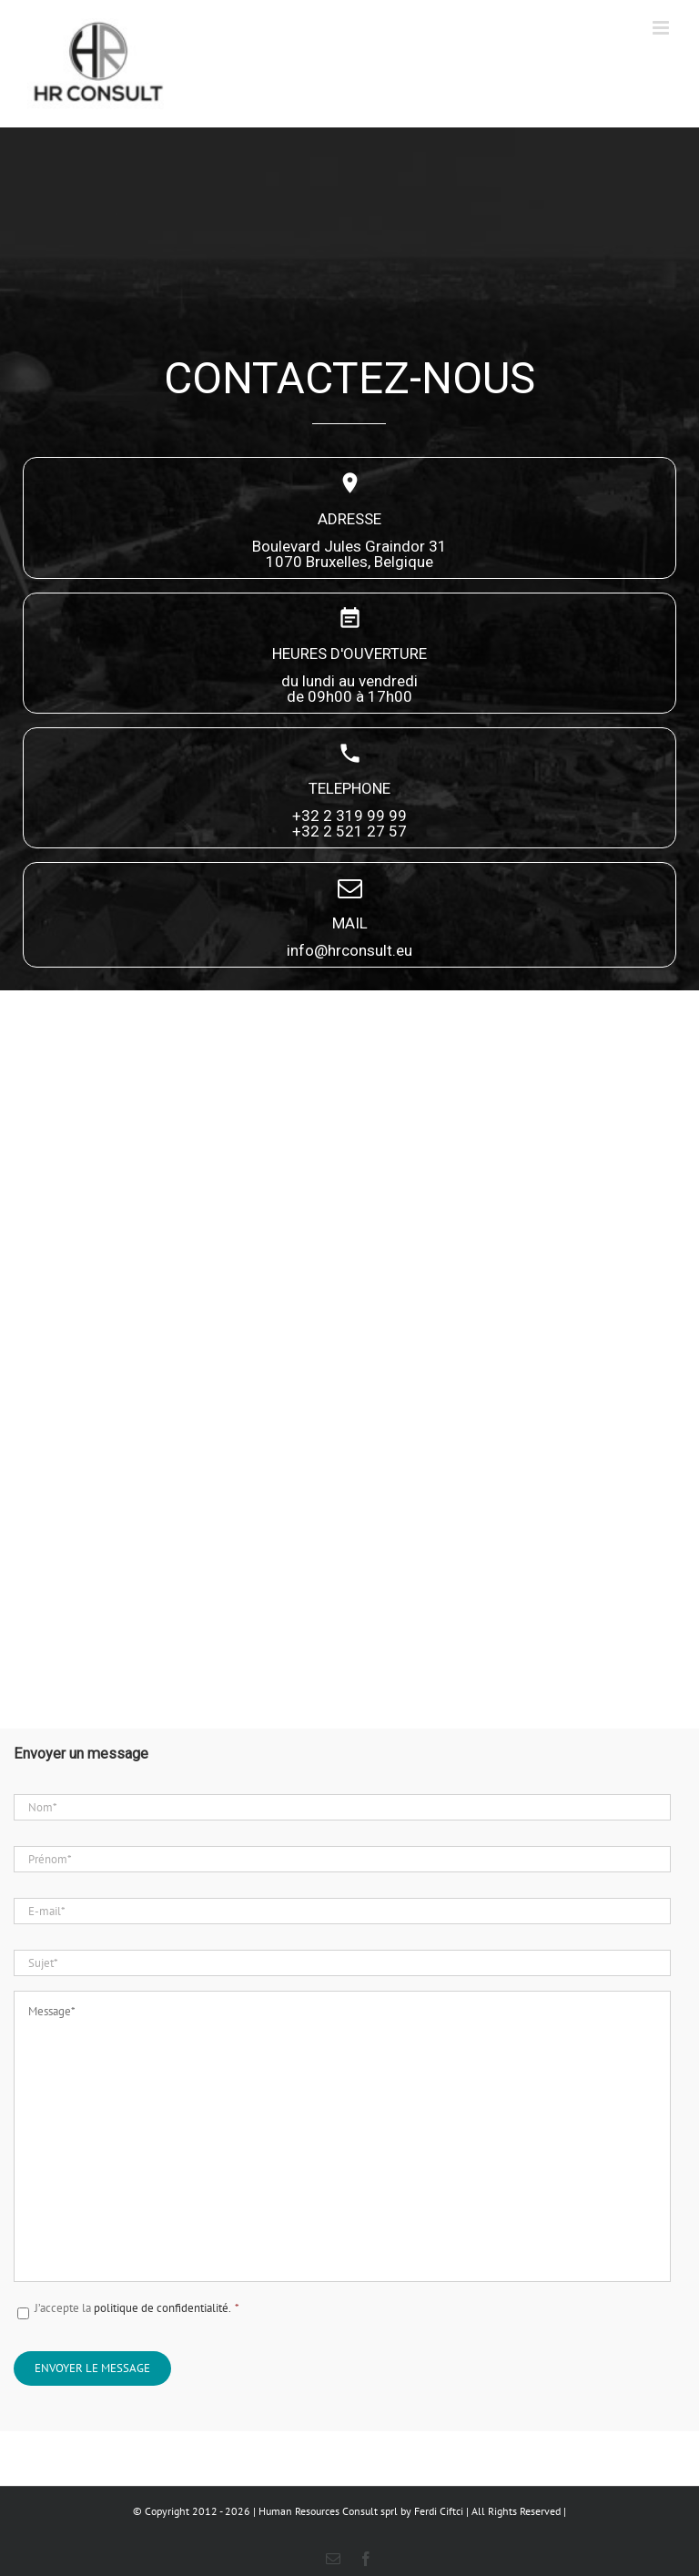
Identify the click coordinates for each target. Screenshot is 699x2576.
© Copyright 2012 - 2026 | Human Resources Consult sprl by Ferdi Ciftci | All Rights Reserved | (349, 2511)
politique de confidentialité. (166, 2308)
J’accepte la (137, 2308)
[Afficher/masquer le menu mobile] (662, 27)
